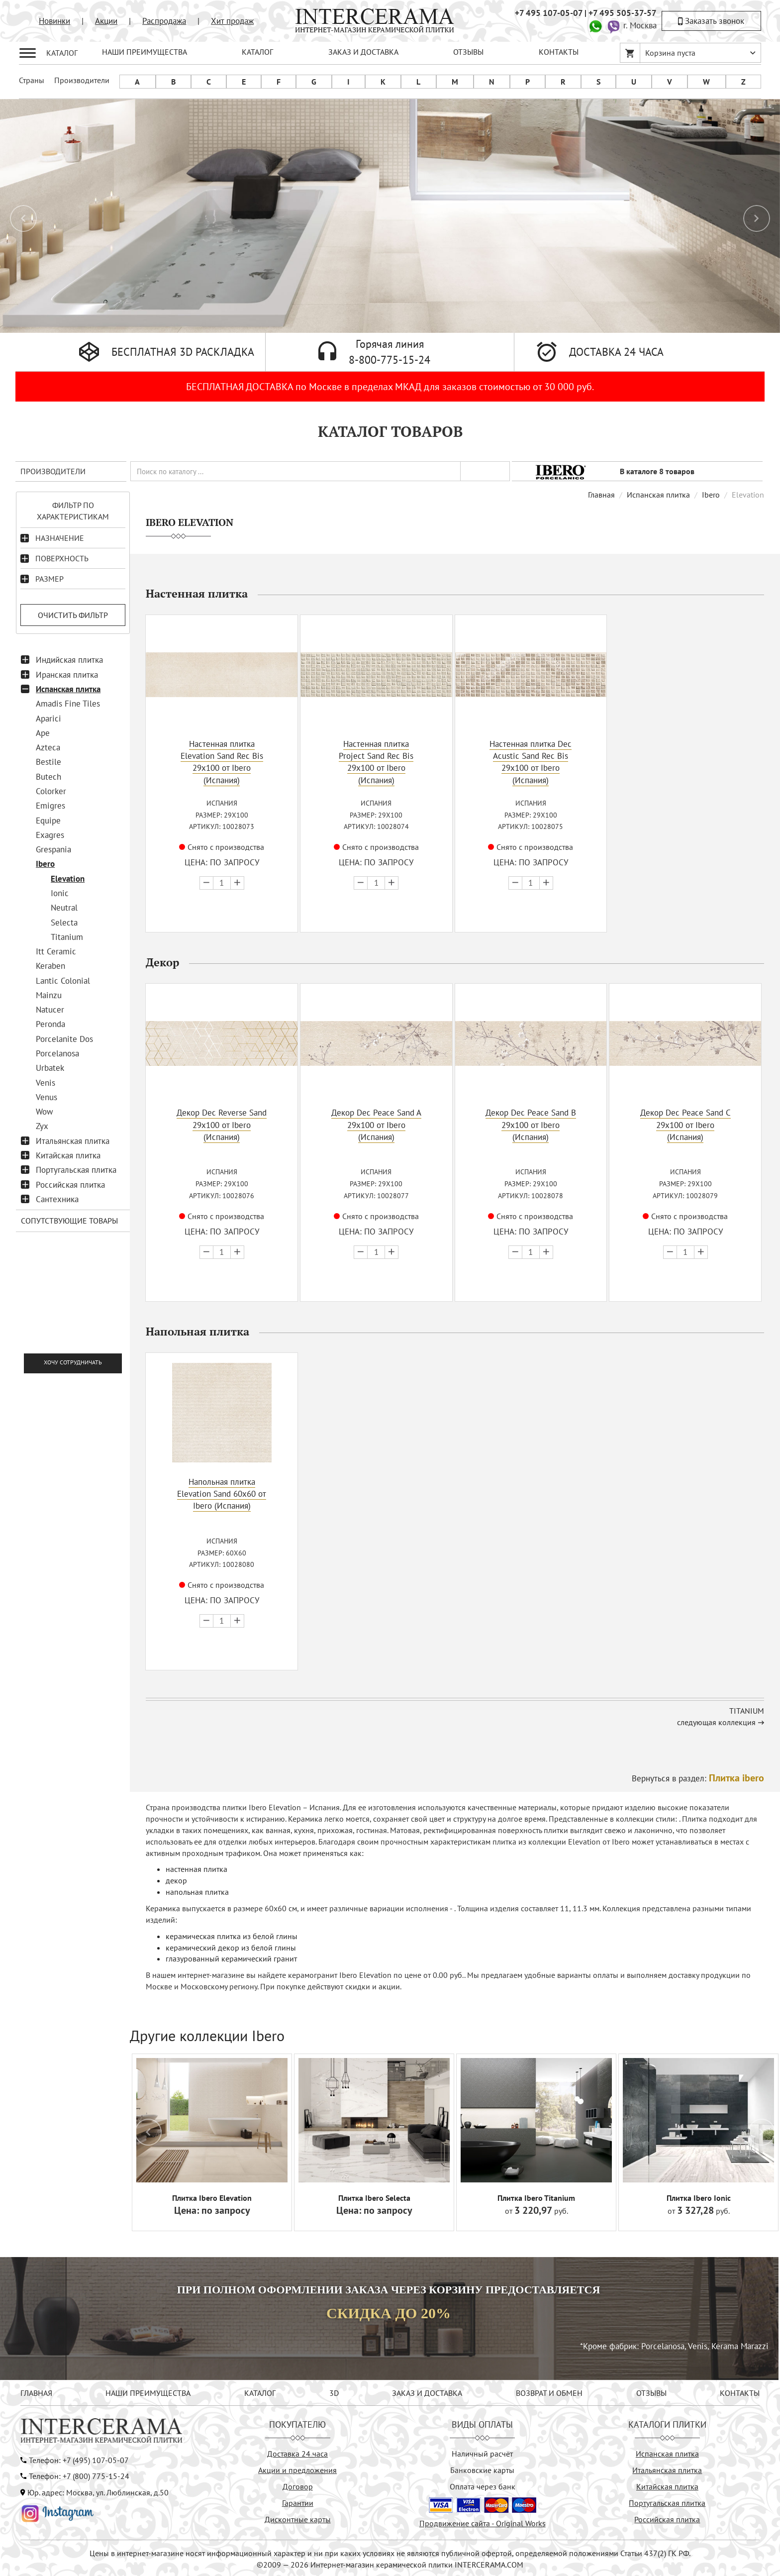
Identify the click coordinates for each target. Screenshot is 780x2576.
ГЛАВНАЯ (36, 2391)
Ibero (45, 863)
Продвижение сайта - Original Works (482, 2522)
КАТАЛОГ (257, 52)
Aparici (48, 718)
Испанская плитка (68, 689)
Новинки (54, 20)
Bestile (48, 761)
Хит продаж (232, 20)
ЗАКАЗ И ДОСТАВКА (363, 52)
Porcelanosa (57, 1053)
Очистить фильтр (73, 615)
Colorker (51, 791)
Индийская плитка (69, 659)
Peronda (50, 1024)
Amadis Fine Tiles (68, 703)
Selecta (64, 922)
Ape (43, 732)
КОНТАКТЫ (559, 52)
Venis (45, 1082)
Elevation (68, 878)
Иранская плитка (67, 674)
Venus (46, 1097)
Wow (44, 1111)
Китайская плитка (68, 1155)
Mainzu (49, 995)
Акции (106, 20)
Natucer (50, 1009)
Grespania (53, 849)
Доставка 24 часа (297, 2452)
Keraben (50, 965)
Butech (48, 776)
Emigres (50, 805)
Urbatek (50, 1067)
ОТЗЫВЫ (468, 52)
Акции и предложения (297, 2468)
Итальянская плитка (72, 1140)
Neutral (64, 907)
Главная (601, 495)
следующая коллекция (716, 1721)
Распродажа (164, 20)
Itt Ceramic (56, 951)
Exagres (50, 834)
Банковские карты (482, 2468)
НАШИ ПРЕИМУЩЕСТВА (144, 52)
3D (334, 2391)
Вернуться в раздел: (698, 1776)
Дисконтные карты (298, 2518)
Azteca (48, 747)
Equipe (48, 820)
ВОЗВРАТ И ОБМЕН (549, 2391)
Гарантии (297, 2501)
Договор (298, 2485)
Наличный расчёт (482, 2452)
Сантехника (57, 1199)
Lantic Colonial (63, 980)
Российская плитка (70, 1184)
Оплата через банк (482, 2485)
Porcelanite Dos (64, 1038)
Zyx (42, 1126)
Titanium (67, 936)
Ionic (60, 893)
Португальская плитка (76, 1169)
